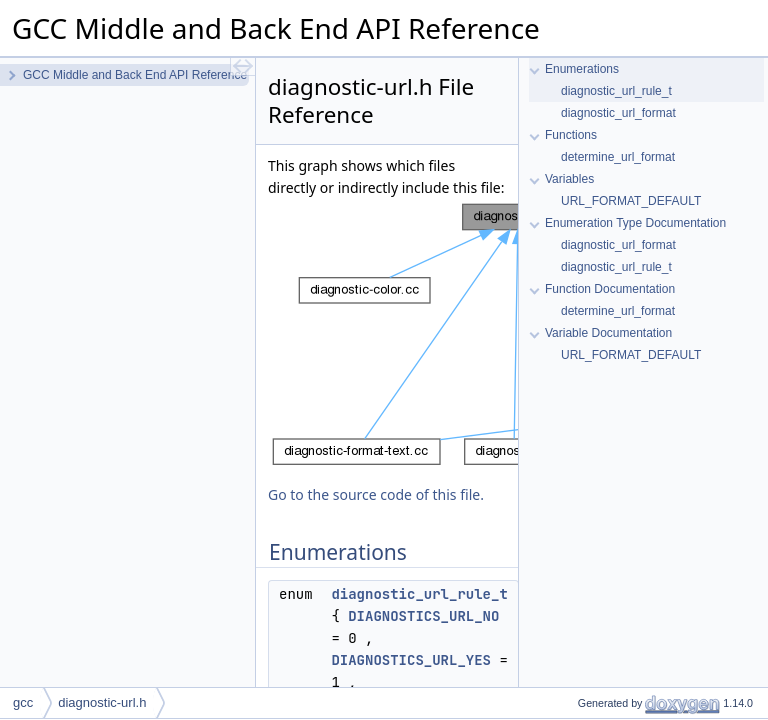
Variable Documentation (608, 333)
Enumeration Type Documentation (635, 223)
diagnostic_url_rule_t (419, 594)
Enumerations (582, 69)
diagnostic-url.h (102, 702)
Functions (571, 135)
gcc (23, 702)
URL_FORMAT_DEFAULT (631, 201)
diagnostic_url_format (618, 113)
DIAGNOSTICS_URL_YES (411, 660)
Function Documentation (610, 289)
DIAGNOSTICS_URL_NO (423, 616)
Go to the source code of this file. (376, 494)
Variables (569, 179)
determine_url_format (618, 157)
